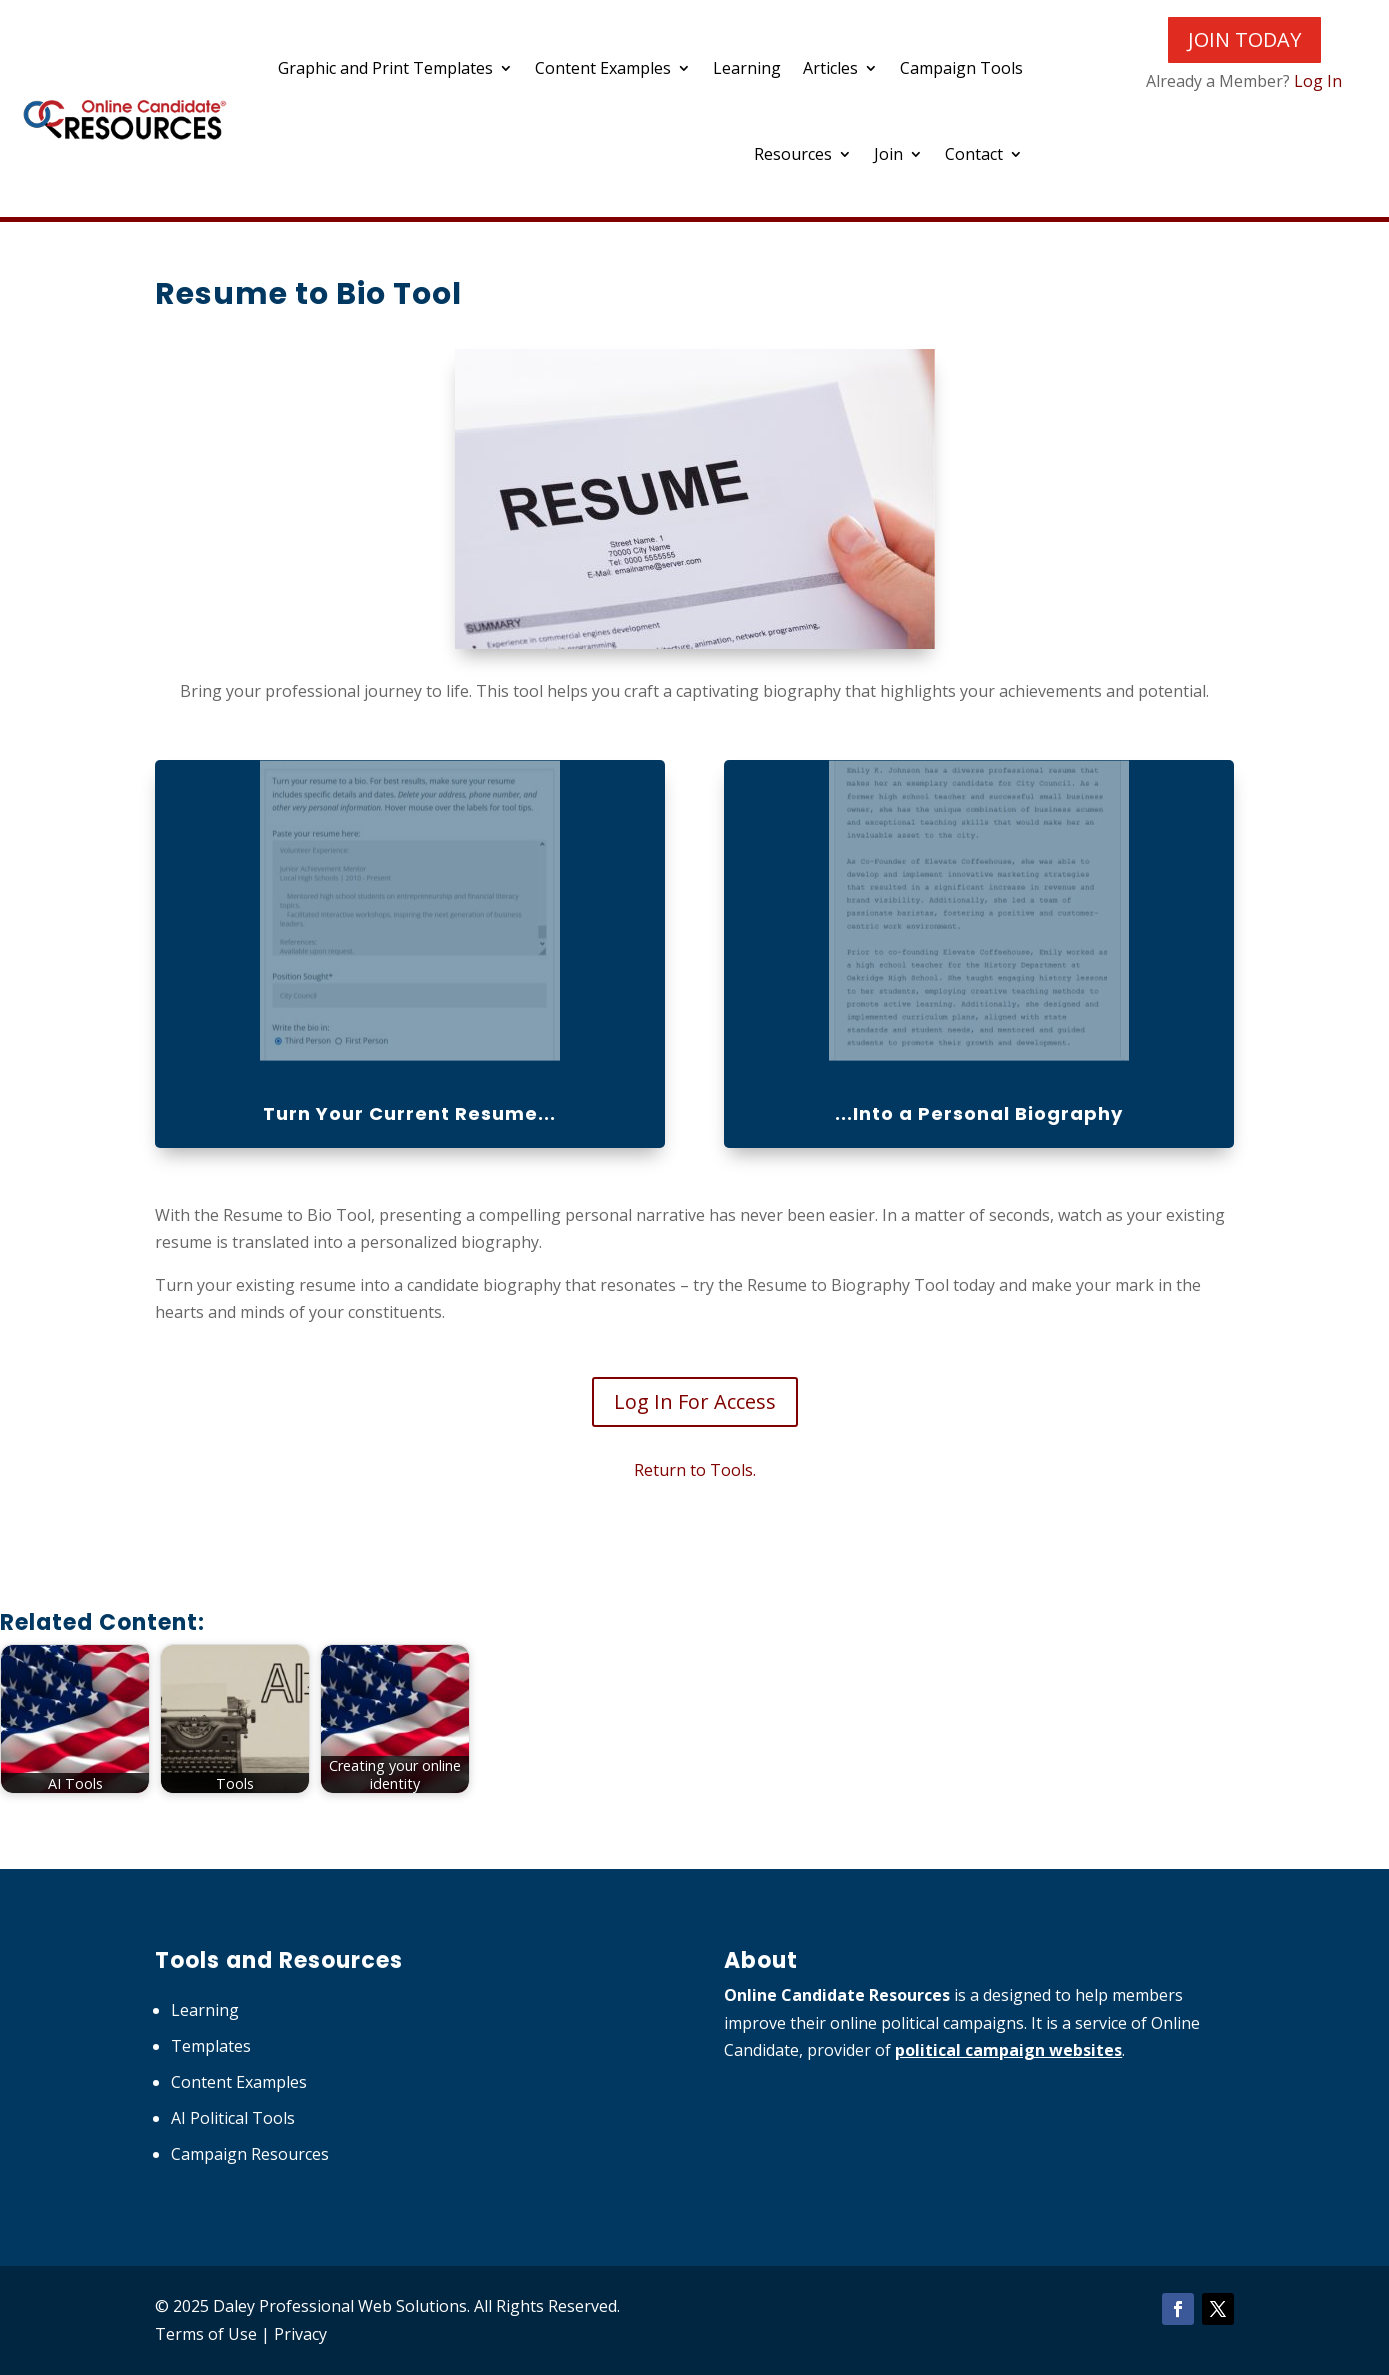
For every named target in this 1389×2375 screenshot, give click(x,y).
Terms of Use (206, 2334)
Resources (793, 154)
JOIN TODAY (1244, 39)
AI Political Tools (233, 2118)
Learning (747, 68)
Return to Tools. (695, 1470)
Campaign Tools (961, 68)
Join (888, 154)
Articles (830, 68)
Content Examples (603, 68)
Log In (1318, 81)
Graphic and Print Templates (385, 68)
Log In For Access (695, 1401)
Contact (974, 154)
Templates (211, 2046)
